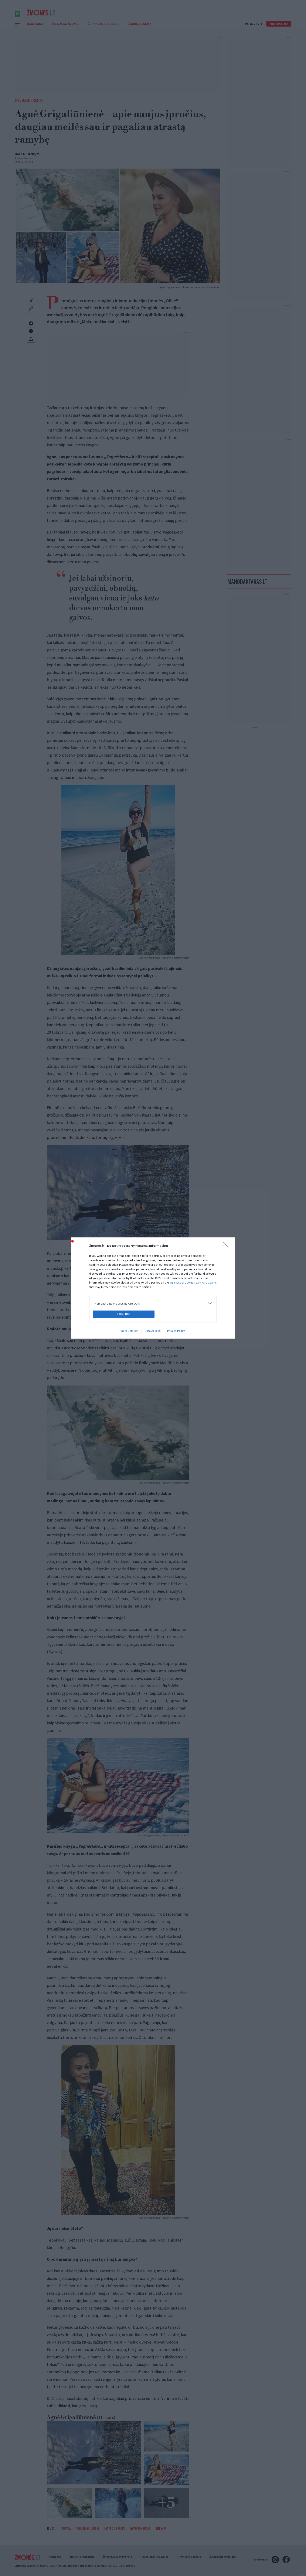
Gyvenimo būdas (29, 105)
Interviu (161, 2533)
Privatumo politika (189, 2557)
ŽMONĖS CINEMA (140, 28)
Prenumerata (278, 28)
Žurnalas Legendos (103, 28)
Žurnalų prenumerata (222, 2557)
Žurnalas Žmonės (65, 28)
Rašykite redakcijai (82, 2557)
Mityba (66, 2533)
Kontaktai (55, 2557)
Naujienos (35, 28)
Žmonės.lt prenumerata (117, 2557)
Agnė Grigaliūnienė (81, 2422)
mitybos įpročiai (114, 2533)
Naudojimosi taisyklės (154, 2557)
